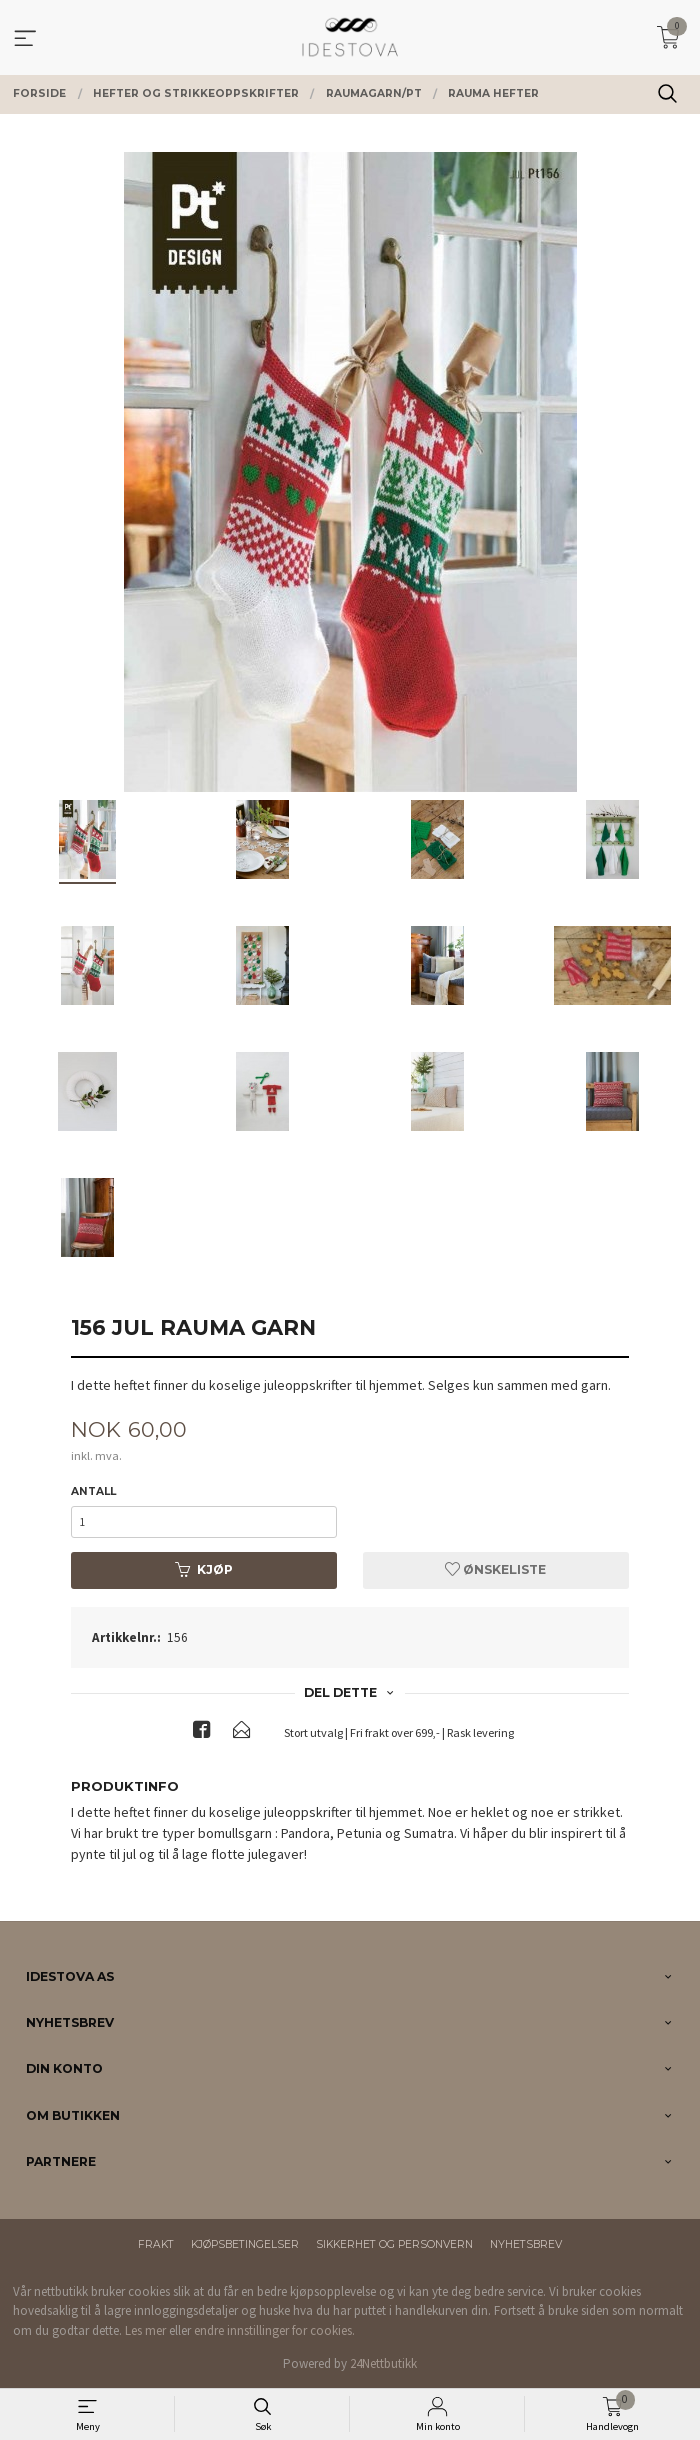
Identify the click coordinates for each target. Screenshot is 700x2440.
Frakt (156, 2244)
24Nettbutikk (383, 2363)
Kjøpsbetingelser (245, 2244)
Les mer (145, 2330)
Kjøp (204, 1569)
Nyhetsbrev (526, 2244)
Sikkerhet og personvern (394, 2244)
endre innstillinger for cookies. (274, 2330)
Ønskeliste (495, 1569)
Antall (93, 1491)
